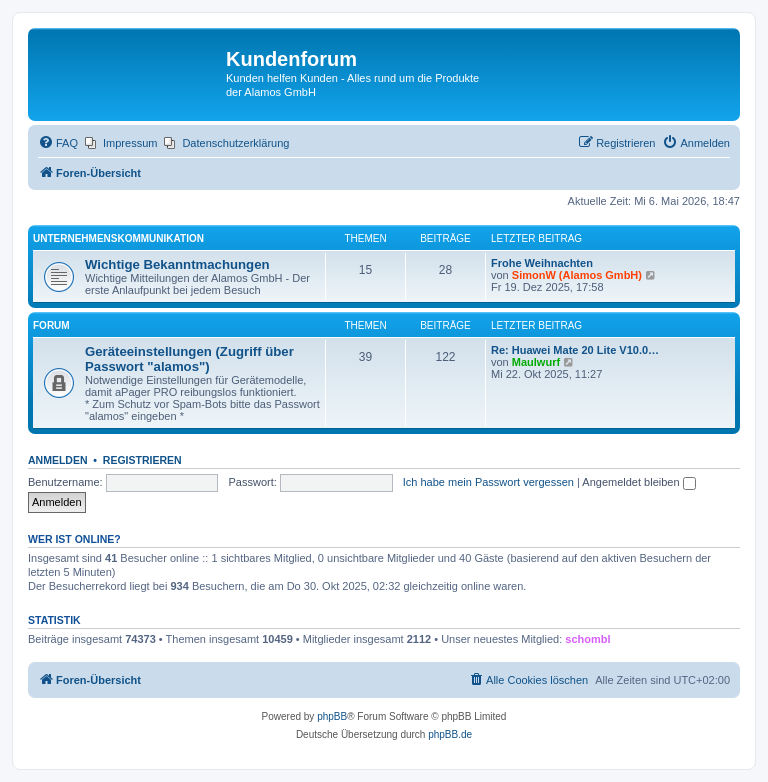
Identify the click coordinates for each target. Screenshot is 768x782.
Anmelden (58, 460)
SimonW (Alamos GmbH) (577, 275)
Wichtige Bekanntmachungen (177, 264)
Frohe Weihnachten (542, 263)
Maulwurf (536, 362)
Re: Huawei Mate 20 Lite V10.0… (575, 350)
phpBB (332, 716)
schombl (587, 639)
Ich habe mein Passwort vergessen (488, 482)
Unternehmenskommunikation (118, 238)
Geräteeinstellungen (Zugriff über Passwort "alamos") (189, 359)
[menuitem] (58, 143)
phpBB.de (450, 734)
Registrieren (142, 460)
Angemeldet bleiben (638, 482)
